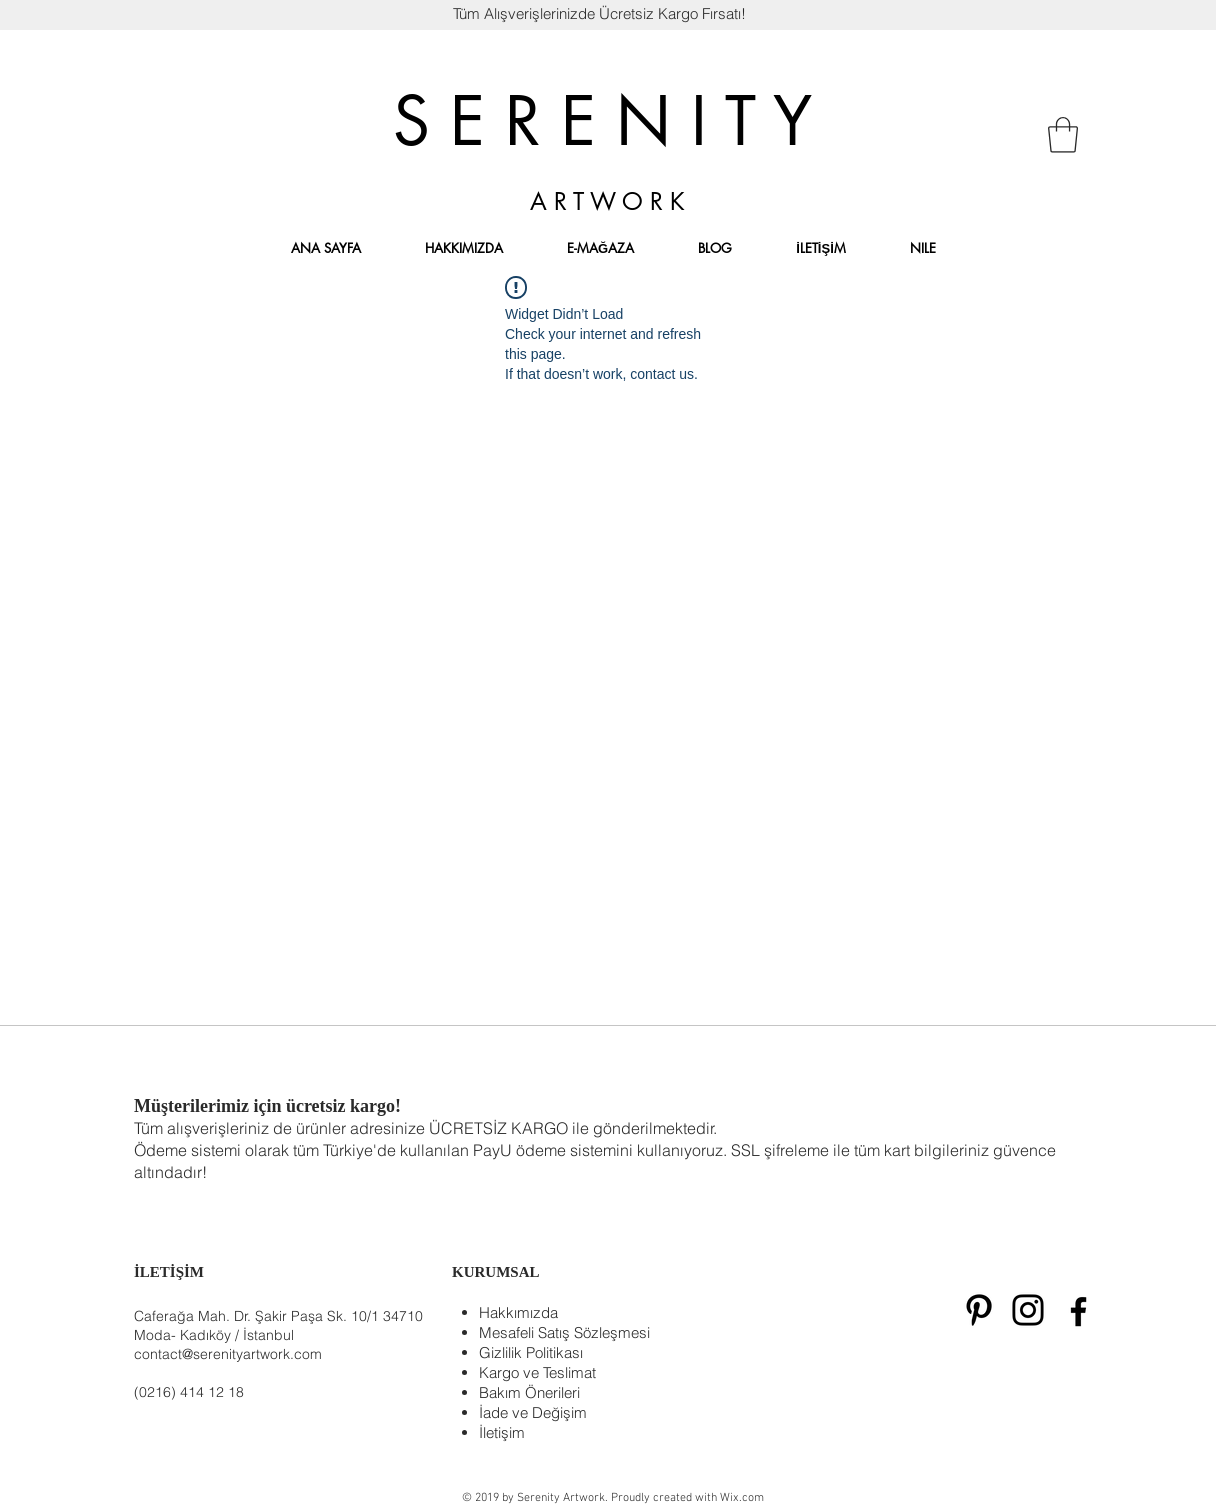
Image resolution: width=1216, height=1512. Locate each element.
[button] (1063, 135)
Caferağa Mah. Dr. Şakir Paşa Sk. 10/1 (256, 1316)
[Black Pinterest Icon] (979, 1310)
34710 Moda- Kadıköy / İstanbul (278, 1325)
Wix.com (742, 1498)
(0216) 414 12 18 (189, 1392)
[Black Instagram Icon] (1028, 1310)
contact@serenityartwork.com (228, 1354)
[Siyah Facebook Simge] (1078, 1311)
